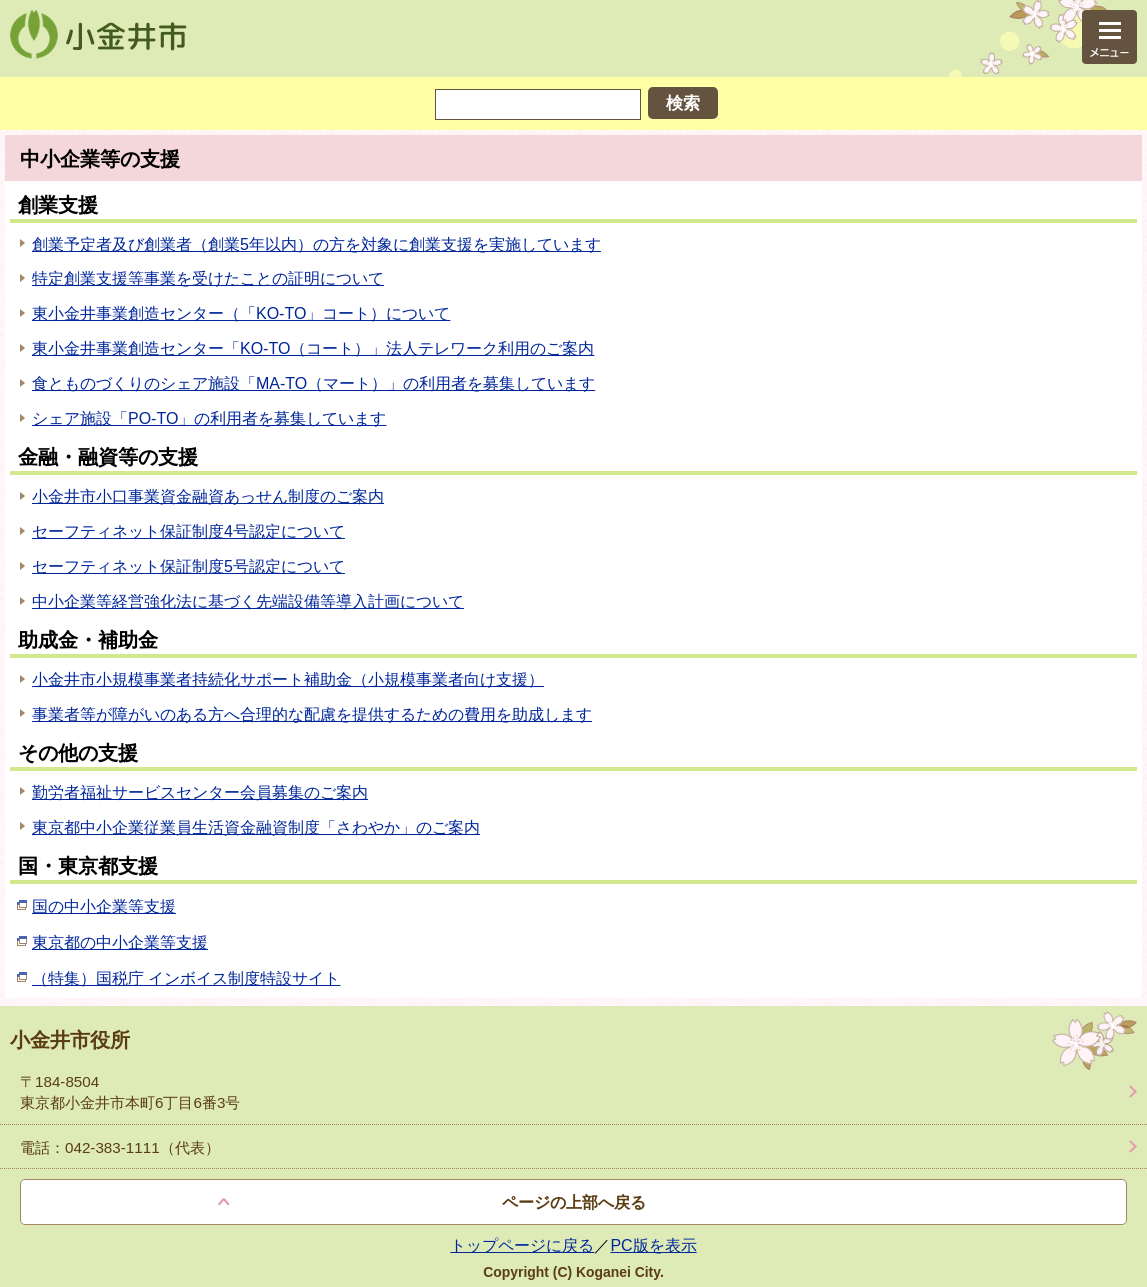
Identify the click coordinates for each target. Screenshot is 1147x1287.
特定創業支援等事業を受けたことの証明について (208, 278)
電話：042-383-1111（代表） (120, 1147)
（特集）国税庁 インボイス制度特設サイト (186, 978)
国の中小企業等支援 (104, 906)
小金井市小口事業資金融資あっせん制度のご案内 (208, 496)
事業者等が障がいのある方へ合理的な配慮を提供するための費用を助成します (312, 714)
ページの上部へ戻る (574, 1202)
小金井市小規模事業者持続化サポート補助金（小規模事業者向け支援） (288, 679)
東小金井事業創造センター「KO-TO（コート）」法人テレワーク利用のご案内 (313, 348)
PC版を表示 (653, 1245)
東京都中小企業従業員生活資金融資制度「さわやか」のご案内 (256, 827)
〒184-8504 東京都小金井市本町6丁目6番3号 (130, 1092)
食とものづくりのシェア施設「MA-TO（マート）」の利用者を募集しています (313, 383)
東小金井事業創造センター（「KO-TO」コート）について (241, 313)
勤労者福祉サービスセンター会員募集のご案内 (200, 792)
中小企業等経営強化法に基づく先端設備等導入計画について (248, 601)
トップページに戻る (522, 1245)
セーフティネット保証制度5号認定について (188, 566)
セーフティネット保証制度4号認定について (188, 531)
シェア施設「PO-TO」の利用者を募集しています (209, 418)
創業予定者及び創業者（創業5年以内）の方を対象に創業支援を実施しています (316, 244)
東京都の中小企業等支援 (120, 942)
